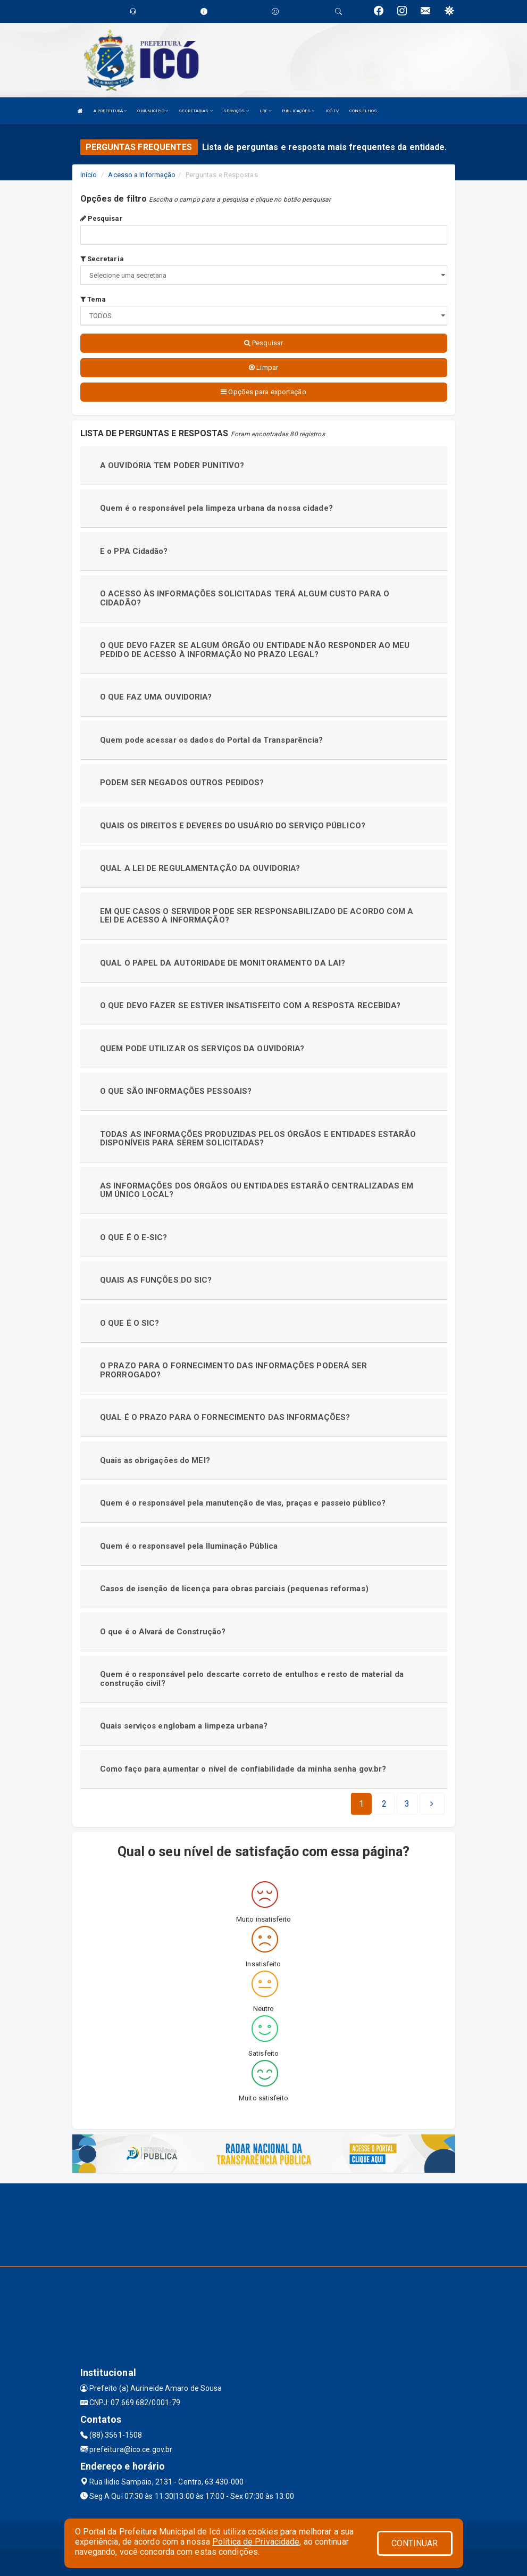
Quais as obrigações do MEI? (155, 1460)
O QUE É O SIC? (129, 1323)
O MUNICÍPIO (152, 111)
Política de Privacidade (255, 2542)
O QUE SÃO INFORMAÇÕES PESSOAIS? (176, 1091)
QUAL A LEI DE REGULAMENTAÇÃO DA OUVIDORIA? (200, 868)
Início (88, 175)
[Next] (407, 1804)
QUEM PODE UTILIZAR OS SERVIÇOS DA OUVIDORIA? (202, 1048)
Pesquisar (101, 218)
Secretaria (102, 259)
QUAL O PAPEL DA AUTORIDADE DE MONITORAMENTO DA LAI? (222, 963)
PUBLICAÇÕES (298, 111)
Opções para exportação (263, 392)
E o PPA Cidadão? (134, 551)
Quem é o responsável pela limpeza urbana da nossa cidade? (216, 508)
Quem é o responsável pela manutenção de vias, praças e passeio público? (243, 1503)
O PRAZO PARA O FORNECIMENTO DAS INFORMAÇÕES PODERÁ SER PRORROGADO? (233, 1370)
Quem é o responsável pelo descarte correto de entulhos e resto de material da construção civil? (252, 1678)
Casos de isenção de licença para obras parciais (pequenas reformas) (234, 1588)
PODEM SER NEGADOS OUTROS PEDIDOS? (182, 782)
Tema (93, 299)
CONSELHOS (363, 111)
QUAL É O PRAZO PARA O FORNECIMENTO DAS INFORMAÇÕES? (225, 1417)
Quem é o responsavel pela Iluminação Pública (189, 1546)
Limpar (263, 367)
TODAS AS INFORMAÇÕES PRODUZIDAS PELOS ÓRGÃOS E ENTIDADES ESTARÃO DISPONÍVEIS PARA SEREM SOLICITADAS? (258, 1138)
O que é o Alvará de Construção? (162, 1631)
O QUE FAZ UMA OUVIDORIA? (156, 697)
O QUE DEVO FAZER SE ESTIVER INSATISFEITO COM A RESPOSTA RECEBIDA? (250, 1005)
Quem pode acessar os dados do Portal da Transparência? (211, 740)
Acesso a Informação (141, 175)
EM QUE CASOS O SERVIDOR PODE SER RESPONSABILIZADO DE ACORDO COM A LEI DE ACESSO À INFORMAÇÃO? (257, 916)
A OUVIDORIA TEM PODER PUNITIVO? (172, 465)
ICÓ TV (332, 111)
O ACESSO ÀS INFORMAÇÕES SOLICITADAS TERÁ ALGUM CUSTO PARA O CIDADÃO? (244, 598)
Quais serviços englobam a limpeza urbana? (183, 1726)
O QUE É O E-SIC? (134, 1237)
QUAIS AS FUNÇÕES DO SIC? (156, 1280)
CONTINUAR (414, 2543)
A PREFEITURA (110, 111)
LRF (266, 111)
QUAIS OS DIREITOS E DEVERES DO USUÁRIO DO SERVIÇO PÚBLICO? (232, 825)
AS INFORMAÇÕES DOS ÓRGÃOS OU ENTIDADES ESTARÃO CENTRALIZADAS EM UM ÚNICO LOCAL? (256, 1190)
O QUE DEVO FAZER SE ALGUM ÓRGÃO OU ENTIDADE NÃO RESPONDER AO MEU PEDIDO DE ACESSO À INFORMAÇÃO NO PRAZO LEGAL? (254, 650)
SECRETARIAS (195, 111)
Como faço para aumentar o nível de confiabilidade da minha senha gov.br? (243, 1769)
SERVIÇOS (236, 111)
